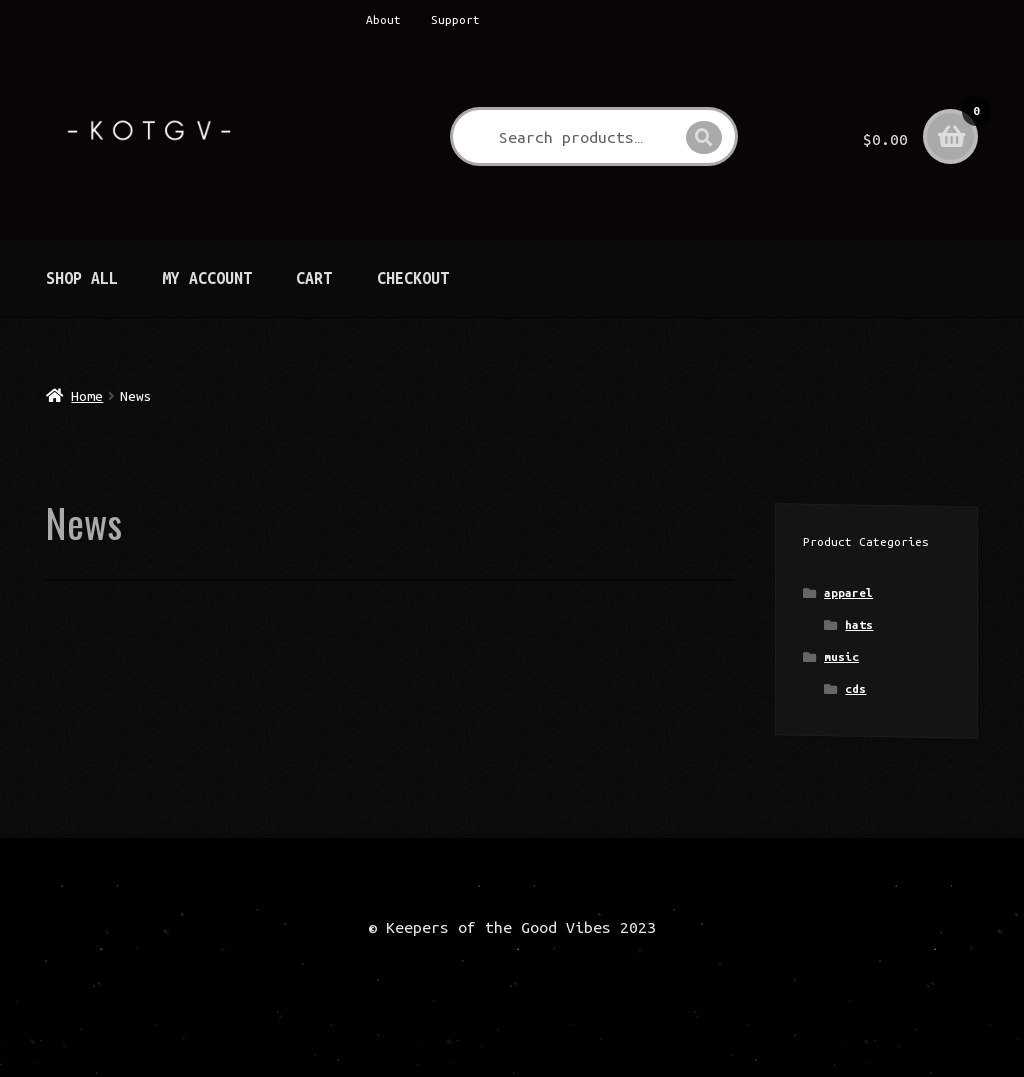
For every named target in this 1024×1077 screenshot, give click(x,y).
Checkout (413, 278)
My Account (207, 278)
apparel (848, 592)
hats (859, 624)
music (841, 656)
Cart (314, 278)
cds (855, 688)
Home (87, 396)
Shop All (82, 278)
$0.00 (920, 125)
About (383, 19)
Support (455, 19)
